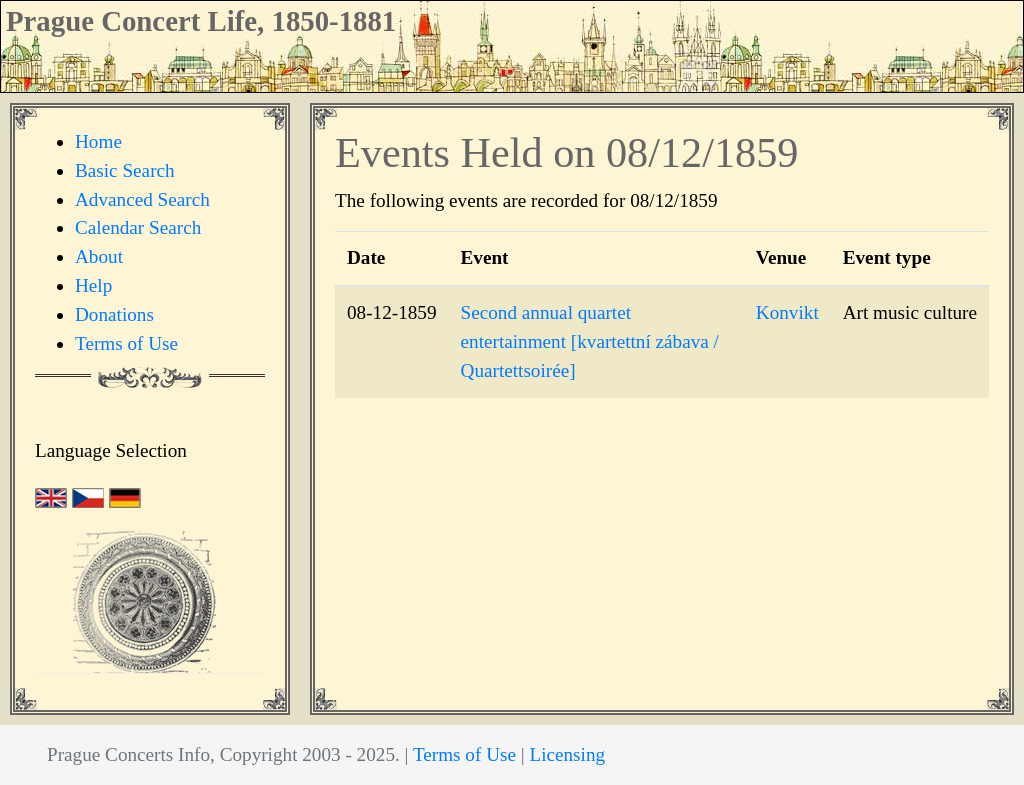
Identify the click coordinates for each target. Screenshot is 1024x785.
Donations (114, 314)
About (99, 256)
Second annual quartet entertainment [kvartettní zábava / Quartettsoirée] (590, 341)
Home (98, 141)
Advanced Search (142, 199)
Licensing (567, 754)
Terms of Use (126, 343)
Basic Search (125, 170)
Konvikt (787, 312)
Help (93, 285)
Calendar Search (138, 227)
